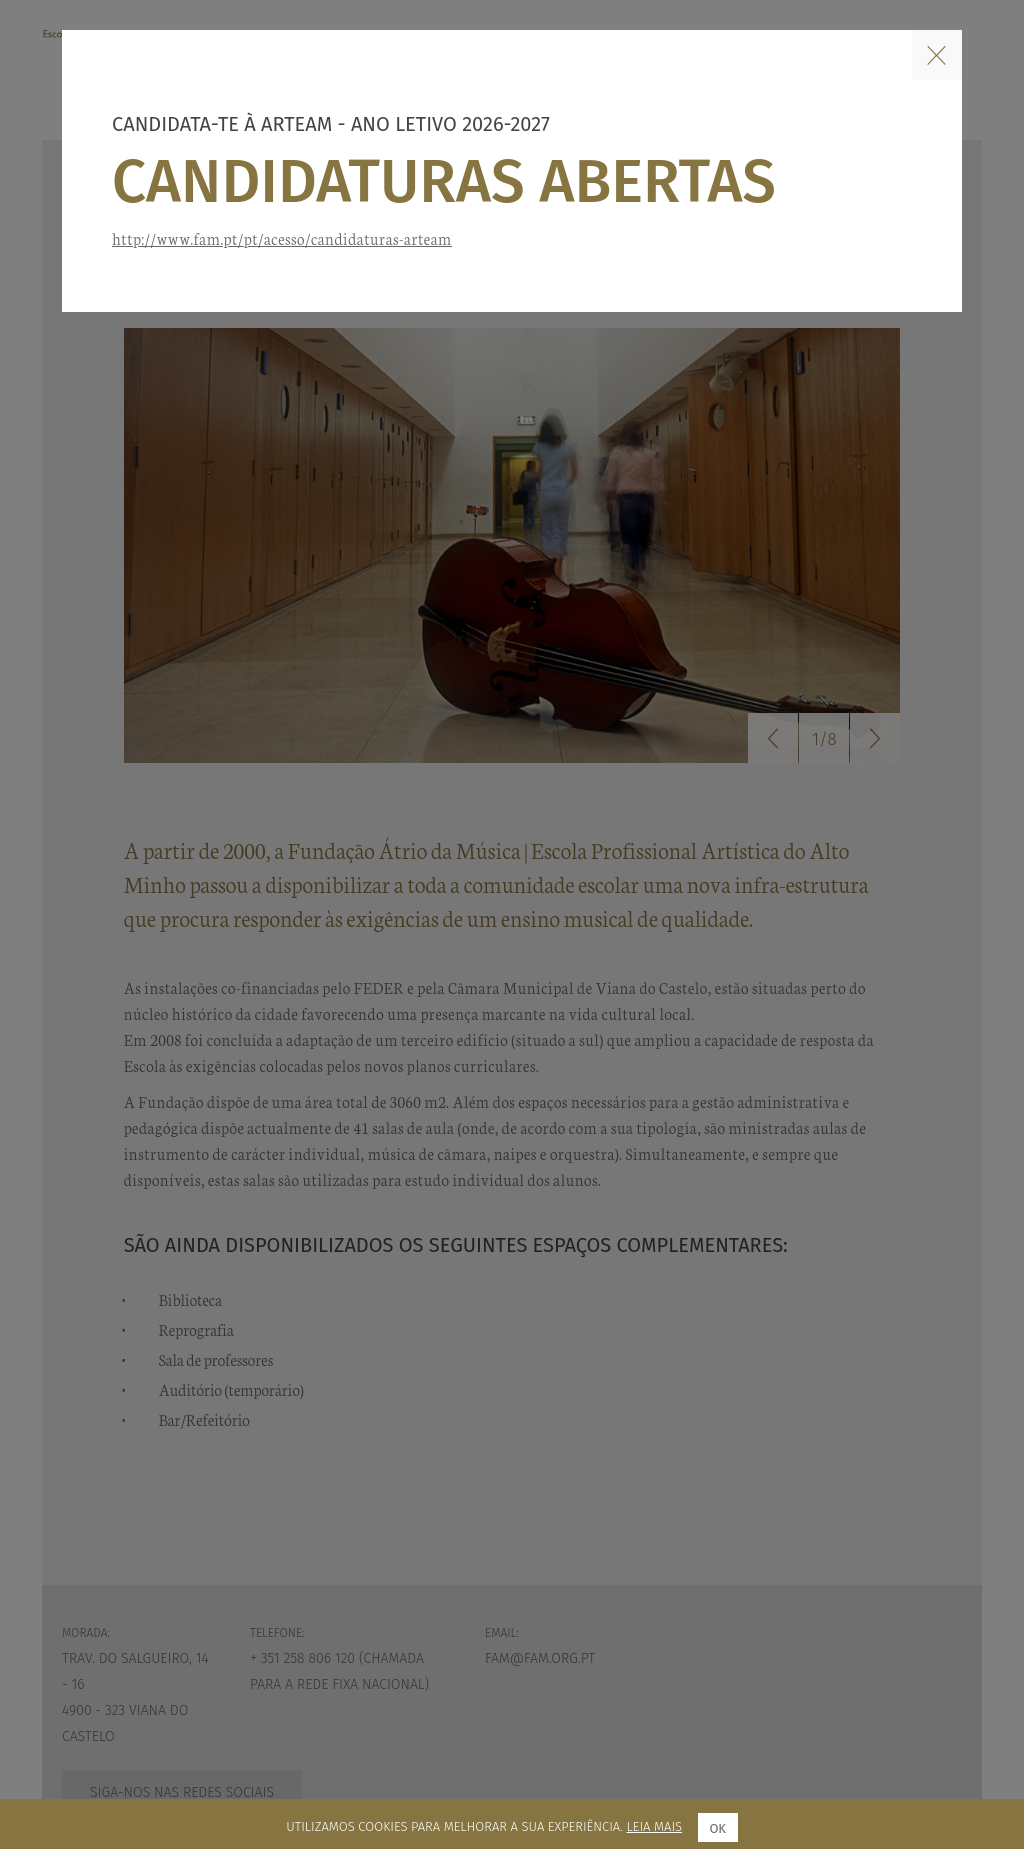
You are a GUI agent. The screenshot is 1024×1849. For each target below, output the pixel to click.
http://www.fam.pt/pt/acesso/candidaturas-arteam (282, 238)
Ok (717, 1828)
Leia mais (655, 1826)
